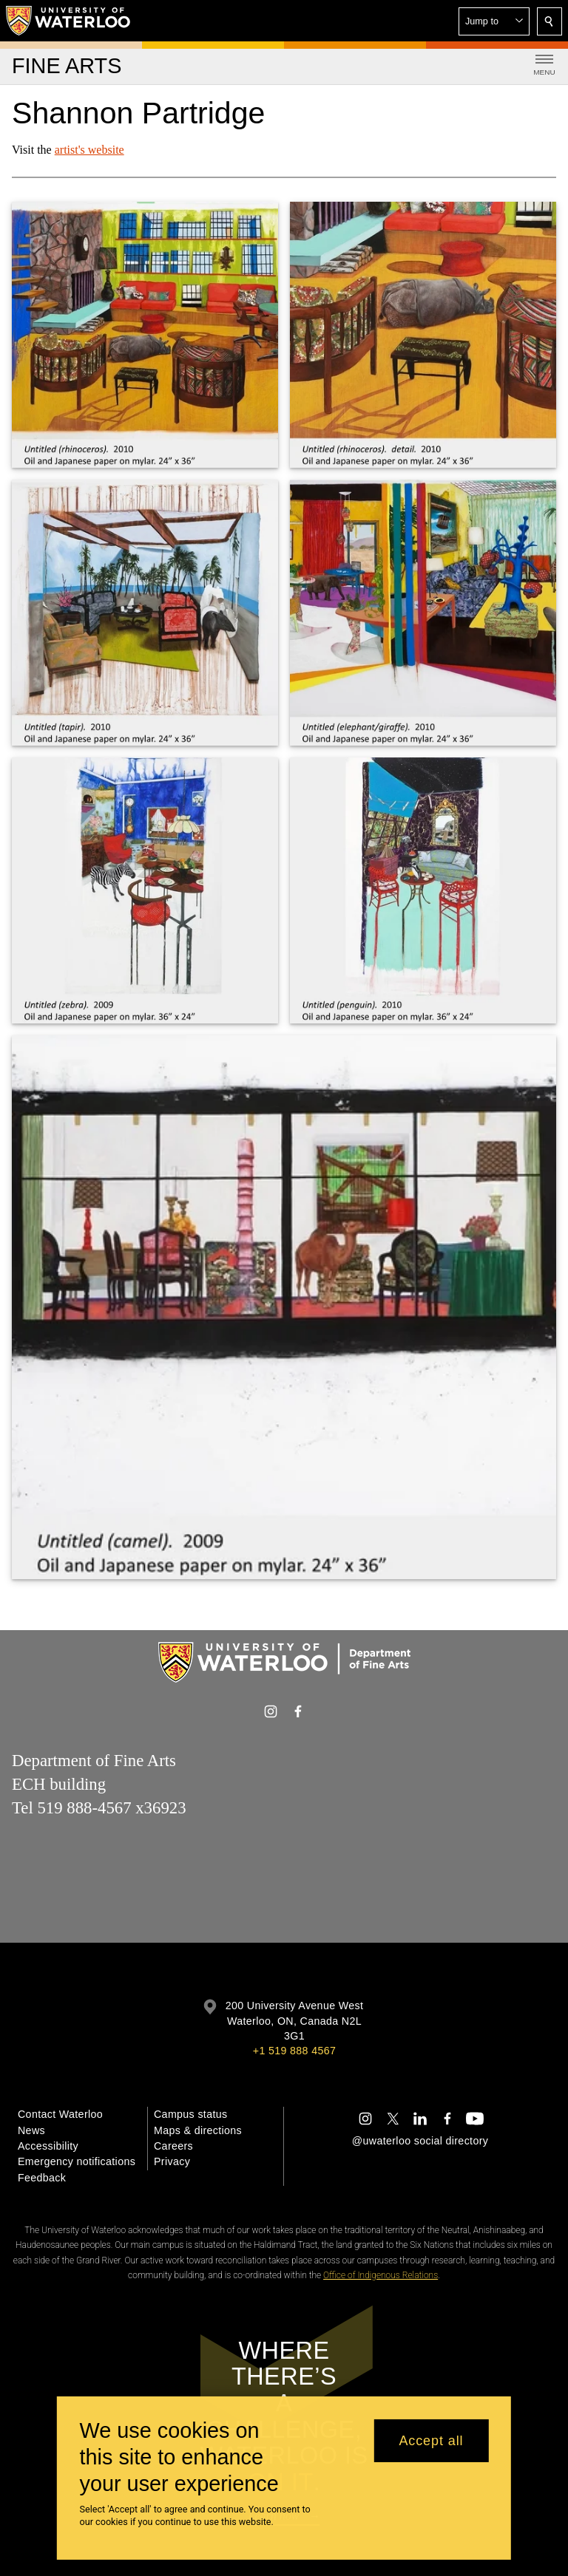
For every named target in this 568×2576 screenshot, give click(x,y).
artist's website (89, 149)
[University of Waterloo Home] (69, 20)
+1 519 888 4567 (294, 2051)
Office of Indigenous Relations (380, 2275)
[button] (494, 21)
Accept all (431, 2440)
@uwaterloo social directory (420, 2141)
